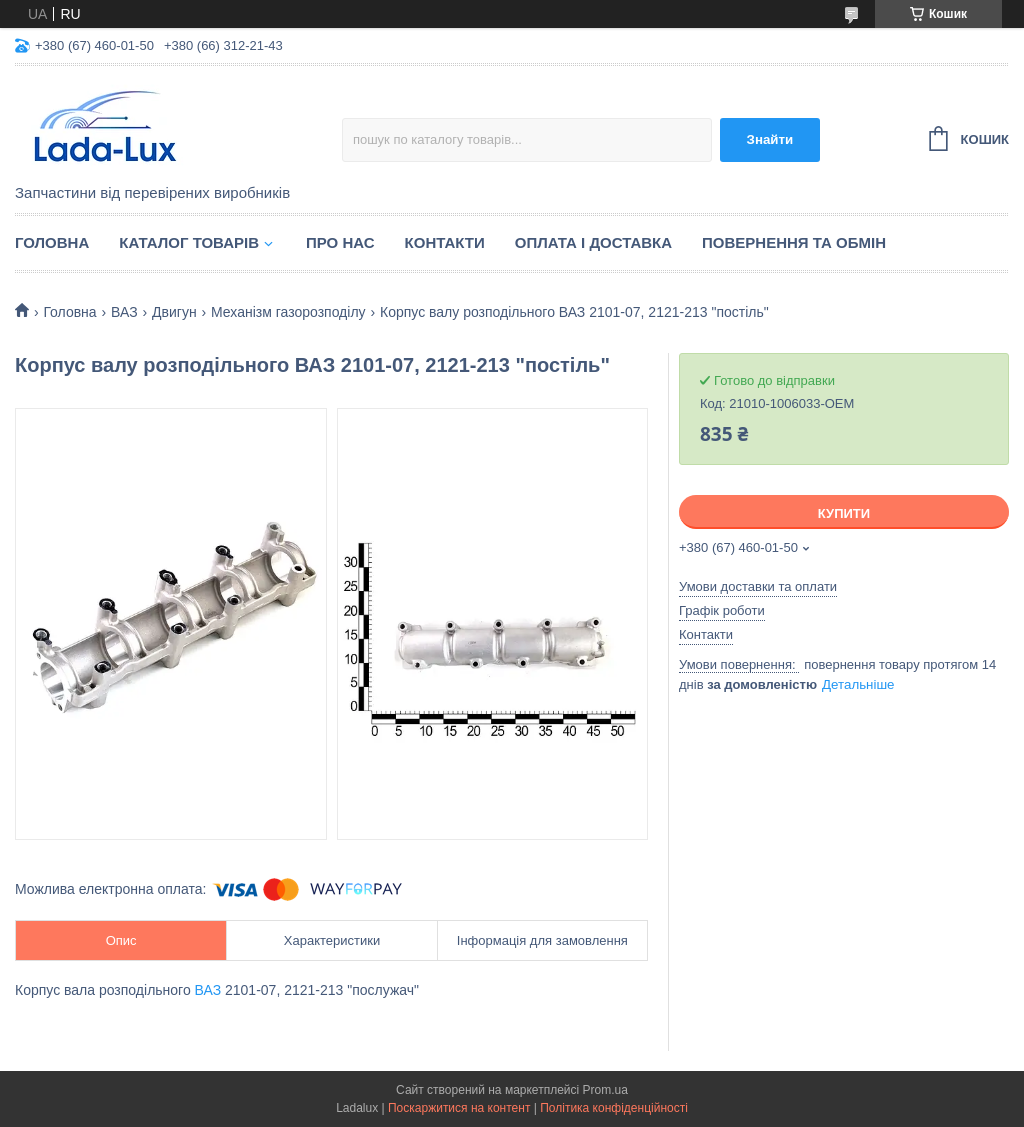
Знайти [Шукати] (770, 139)
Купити (844, 513)
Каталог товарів (189, 242)
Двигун (174, 312)
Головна (52, 242)
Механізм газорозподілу (288, 312)
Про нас (340, 242)
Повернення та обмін (794, 242)
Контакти (445, 242)
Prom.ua (605, 1090)
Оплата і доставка (593, 242)
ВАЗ (124, 312)
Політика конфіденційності (614, 1108)
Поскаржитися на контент (459, 1108)
